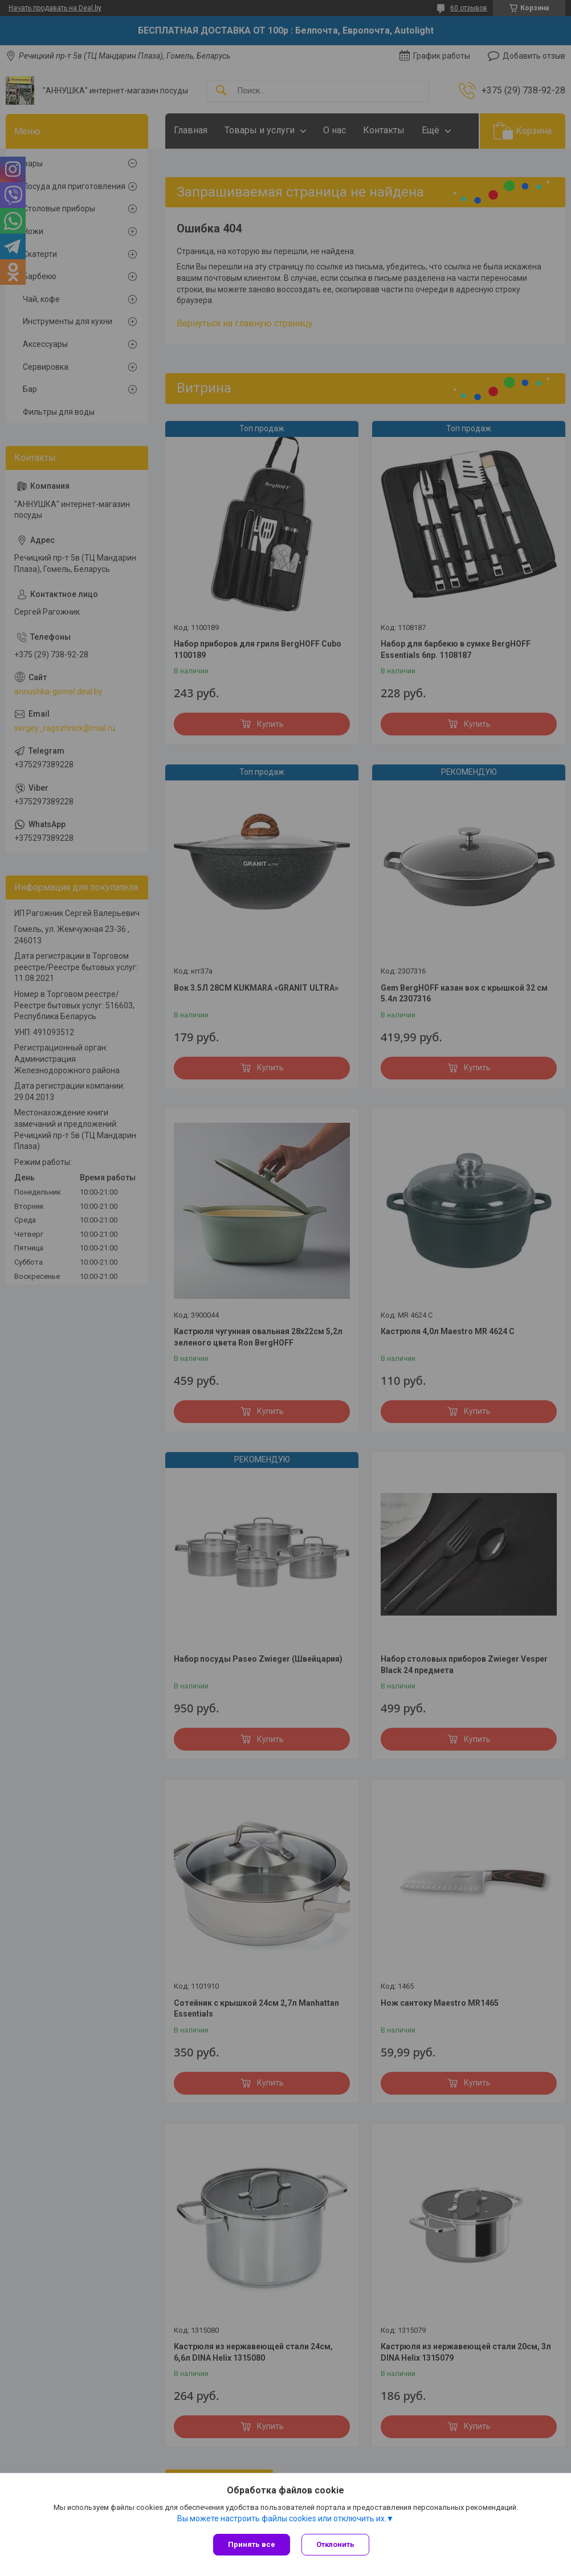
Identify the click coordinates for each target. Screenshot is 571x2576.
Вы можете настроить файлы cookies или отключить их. (281, 2518)
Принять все (251, 2544)
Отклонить (335, 2544)
